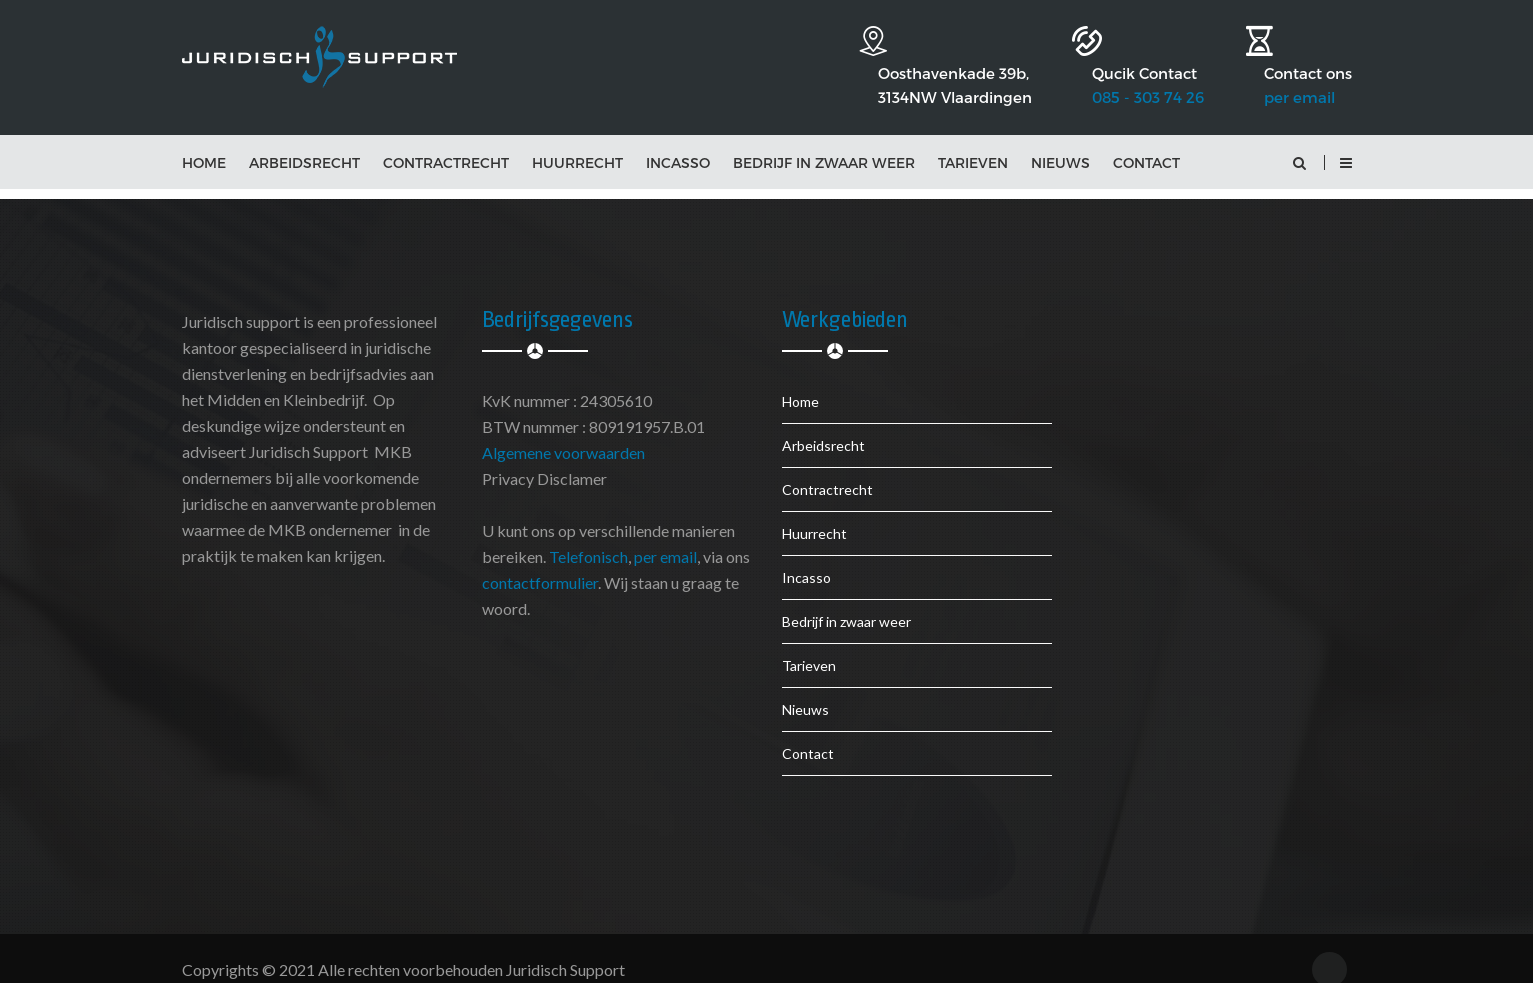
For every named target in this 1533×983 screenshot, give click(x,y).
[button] (1345, 141)
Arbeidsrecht (304, 141)
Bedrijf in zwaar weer (824, 141)
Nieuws (1060, 141)
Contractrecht (446, 141)
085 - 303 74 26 (1118, 62)
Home (204, 141)
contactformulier (540, 561)
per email (1299, 62)
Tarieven (973, 141)
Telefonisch (588, 535)
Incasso (678, 141)
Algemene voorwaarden (563, 431)
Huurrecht (577, 141)
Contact (1146, 141)
